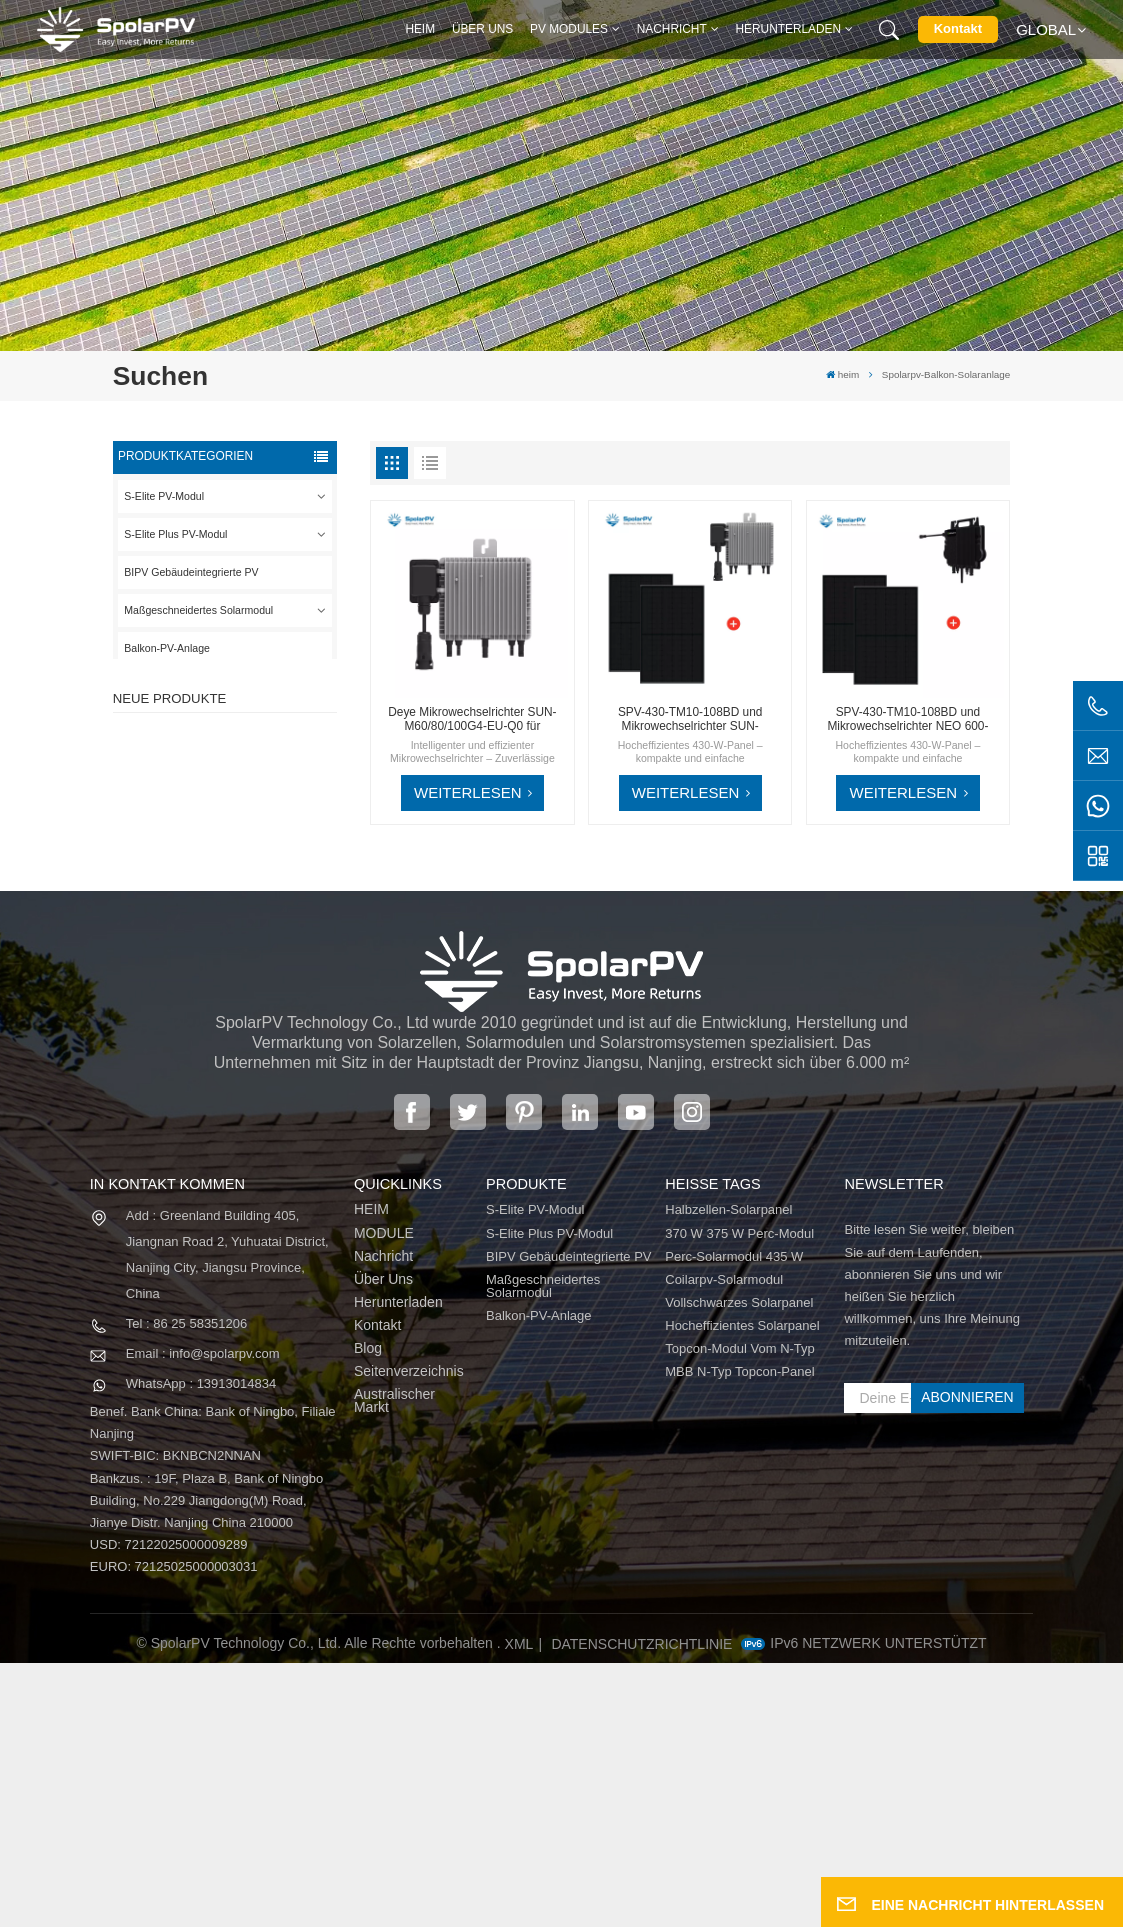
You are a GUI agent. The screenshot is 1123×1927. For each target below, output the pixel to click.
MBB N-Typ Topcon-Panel (739, 1635)
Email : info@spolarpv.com (203, 1618)
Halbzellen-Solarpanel (728, 1474)
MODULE (384, 1497)
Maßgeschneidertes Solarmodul (198, 610)
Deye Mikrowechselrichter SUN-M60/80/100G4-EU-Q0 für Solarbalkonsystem (472, 719)
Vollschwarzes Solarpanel (739, 1566)
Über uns (482, 29)
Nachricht (672, 29)
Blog (368, 1612)
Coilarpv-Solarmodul (724, 1543)
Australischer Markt (394, 1666)
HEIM (371, 1474)
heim (420, 29)
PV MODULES (569, 29)
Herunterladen (789, 29)
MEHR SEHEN (246, 793)
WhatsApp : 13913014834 (201, 1648)
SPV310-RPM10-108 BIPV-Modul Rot (258, 854)
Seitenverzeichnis (409, 1635)
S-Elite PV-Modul (164, 496)
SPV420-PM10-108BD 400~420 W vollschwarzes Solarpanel (255, 762)
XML (519, 1908)
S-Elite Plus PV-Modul (175, 534)
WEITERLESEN (468, 792)
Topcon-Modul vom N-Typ (740, 1612)
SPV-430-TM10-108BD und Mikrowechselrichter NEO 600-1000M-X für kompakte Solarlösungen (907, 719)
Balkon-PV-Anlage (167, 648)
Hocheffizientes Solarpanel (742, 1589)
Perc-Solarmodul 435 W (734, 1520)
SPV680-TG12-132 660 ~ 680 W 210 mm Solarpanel (256, 947)
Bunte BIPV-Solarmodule (252, 1035)
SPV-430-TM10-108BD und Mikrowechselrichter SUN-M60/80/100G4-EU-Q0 (690, 719)
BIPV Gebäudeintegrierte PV (191, 572)
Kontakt (958, 28)
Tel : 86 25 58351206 (186, 1588)
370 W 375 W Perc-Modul (739, 1497)
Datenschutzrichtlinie (641, 1908)
